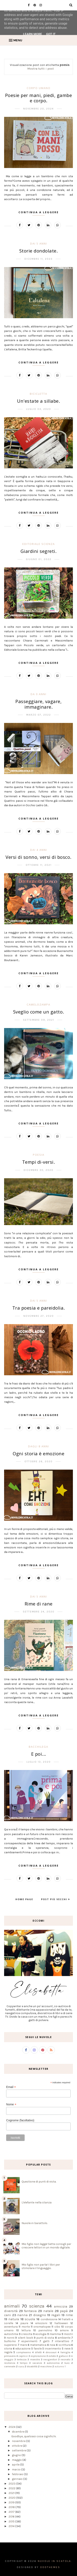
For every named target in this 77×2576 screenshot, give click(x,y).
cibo (57, 2326)
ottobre (17, 2445)
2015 (12, 2521)
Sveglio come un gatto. (38, 1012)
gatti (46, 2341)
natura (13, 2319)
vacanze (37, 2362)
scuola (30, 2319)
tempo (24, 2362)
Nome (11, 2104)
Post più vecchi (54, 1899)
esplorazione (38, 2355)
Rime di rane (39, 1604)
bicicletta (38, 394)
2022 (12, 2488)
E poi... (38, 1754)
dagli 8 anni (38, 1446)
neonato (65, 2359)
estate (52, 2355)
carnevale (9, 2366)
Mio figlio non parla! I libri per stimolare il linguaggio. (41, 2266)
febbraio (18, 2474)
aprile (16, 2464)
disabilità (32, 2366)
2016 (12, 2516)
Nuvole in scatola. (55, 2561)
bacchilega (38, 1747)
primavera (10, 2355)
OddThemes (50, 2567)
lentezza (21, 2359)
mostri (68, 2334)
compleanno (23, 2352)
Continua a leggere (38, 212)
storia (8, 2348)
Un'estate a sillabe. (38, 401)
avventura (11, 2326)
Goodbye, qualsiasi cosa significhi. (33, 2436)
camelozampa (38, 1004)
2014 (12, 2526)
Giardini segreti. (39, 551)
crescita (26, 2334)
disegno (39, 2315)
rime (69, 2315)
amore (64, 2330)
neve (67, 2348)
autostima (11, 2334)
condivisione (49, 2319)
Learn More (32, 34)
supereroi (10, 2345)
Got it (50, 34)
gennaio (17, 2479)
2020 (12, 2497)
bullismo (10, 2341)
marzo (16, 2469)
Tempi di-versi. (38, 1162)
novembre (19, 2441)
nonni (10, 2337)
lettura (26, 2330)
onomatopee (42, 2326)
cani (7, 2315)
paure (24, 2323)
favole (38, 2348)
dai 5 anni (38, 243)
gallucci (63, 2355)
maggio (17, 2460)
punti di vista (45, 2337)
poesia (38, 1155)
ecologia (40, 2334)
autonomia (53, 2362)
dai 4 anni (38, 850)
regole (8, 2352)
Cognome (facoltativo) (20, 2120)
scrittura (65, 2345)
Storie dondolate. (38, 251)
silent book (25, 2337)
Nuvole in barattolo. (35, 2223)
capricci (23, 2355)
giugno (17, 2455)
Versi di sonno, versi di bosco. (38, 857)
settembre (19, 2450)
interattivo (62, 2341)
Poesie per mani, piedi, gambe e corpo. (38, 98)
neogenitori (50, 2359)
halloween (61, 2323)
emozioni (41, 2323)
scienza (36, 2306)
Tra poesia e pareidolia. (38, 1308)
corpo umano (39, 88)
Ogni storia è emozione (38, 1453)
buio (67, 2362)
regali (55, 2315)
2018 (12, 2507)
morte (26, 2326)
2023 (12, 2483)
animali (12, 2306)
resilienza (9, 2362)
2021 (12, 2493)
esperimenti (29, 2341)
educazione (22, 2348)
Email (11, 2087)
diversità (11, 2311)
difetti (38, 2352)
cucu (21, 2366)
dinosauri (51, 2352)
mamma (55, 2334)
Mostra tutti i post (40, 68)
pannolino (45, 2330)
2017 (12, 2512)
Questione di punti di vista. (39, 2181)
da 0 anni (38, 694)
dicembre (18, 2431)
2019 (12, 2502)
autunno (59, 2366)
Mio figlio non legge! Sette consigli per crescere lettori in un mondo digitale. (46, 2245)
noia (52, 2345)
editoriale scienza (38, 544)
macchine (46, 2366)
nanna (22, 2315)
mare (23, 2345)
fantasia (30, 2311)
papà (64, 2311)
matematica (38, 2345)
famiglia (65, 2352)
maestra (35, 2359)
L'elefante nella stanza (37, 2202)
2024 (12, 2427)
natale (48, 2311)
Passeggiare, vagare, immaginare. (38, 704)
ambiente (64, 2337)
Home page (24, 1899)
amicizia (60, 2306)
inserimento (53, 2348)
